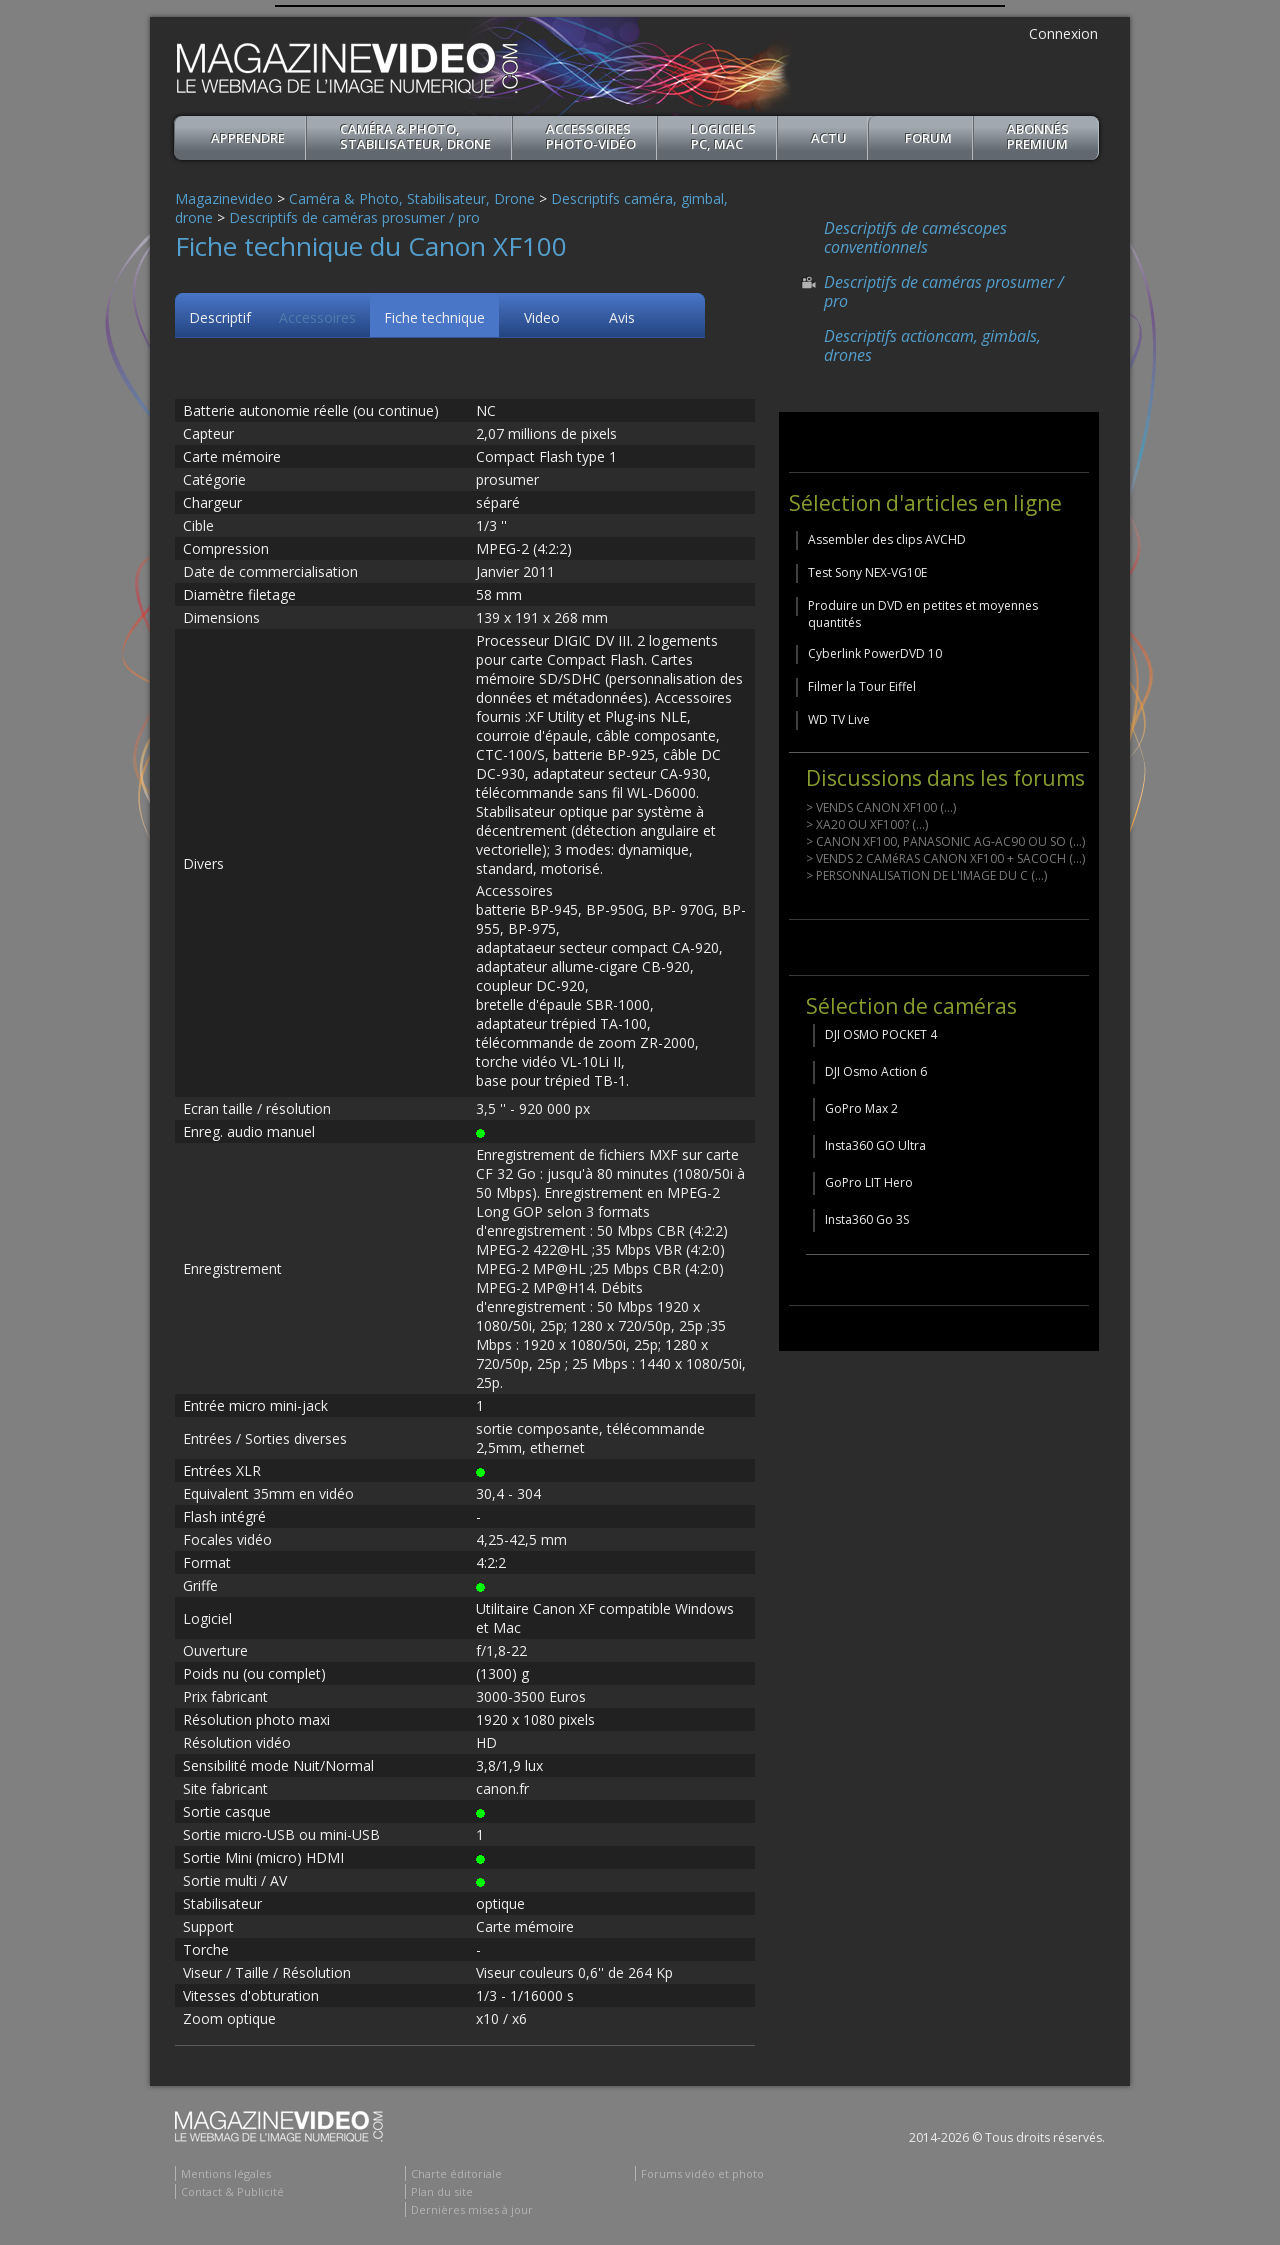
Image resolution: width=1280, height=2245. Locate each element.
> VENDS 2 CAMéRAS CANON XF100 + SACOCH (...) (945, 858)
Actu (829, 138)
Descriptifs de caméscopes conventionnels (915, 237)
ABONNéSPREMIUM (1038, 136)
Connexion (1063, 33)
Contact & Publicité (232, 2191)
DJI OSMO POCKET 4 (881, 1034)
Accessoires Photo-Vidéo (591, 136)
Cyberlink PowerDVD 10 (875, 653)
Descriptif (220, 317)
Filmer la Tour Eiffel (862, 686)
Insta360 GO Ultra (875, 1145)
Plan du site (442, 2191)
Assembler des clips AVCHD (887, 539)
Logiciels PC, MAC (723, 136)
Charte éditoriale (456, 2173)
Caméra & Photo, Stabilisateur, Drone (415, 136)
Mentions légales (226, 2173)
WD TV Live (839, 719)
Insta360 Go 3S (867, 1219)
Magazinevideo (224, 198)
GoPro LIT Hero (869, 1182)
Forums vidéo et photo (702, 2173)
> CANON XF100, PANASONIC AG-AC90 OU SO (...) (945, 841)
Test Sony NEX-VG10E (867, 572)
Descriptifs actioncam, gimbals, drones (932, 345)
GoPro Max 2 (861, 1108)
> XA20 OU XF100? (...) (867, 824)
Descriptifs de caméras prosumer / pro (354, 217)
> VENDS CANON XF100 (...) (881, 807)
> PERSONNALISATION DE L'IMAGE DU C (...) (926, 875)
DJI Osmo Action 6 (876, 1071)
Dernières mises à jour (472, 2209)
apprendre (248, 138)
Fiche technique (434, 317)
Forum (928, 138)
